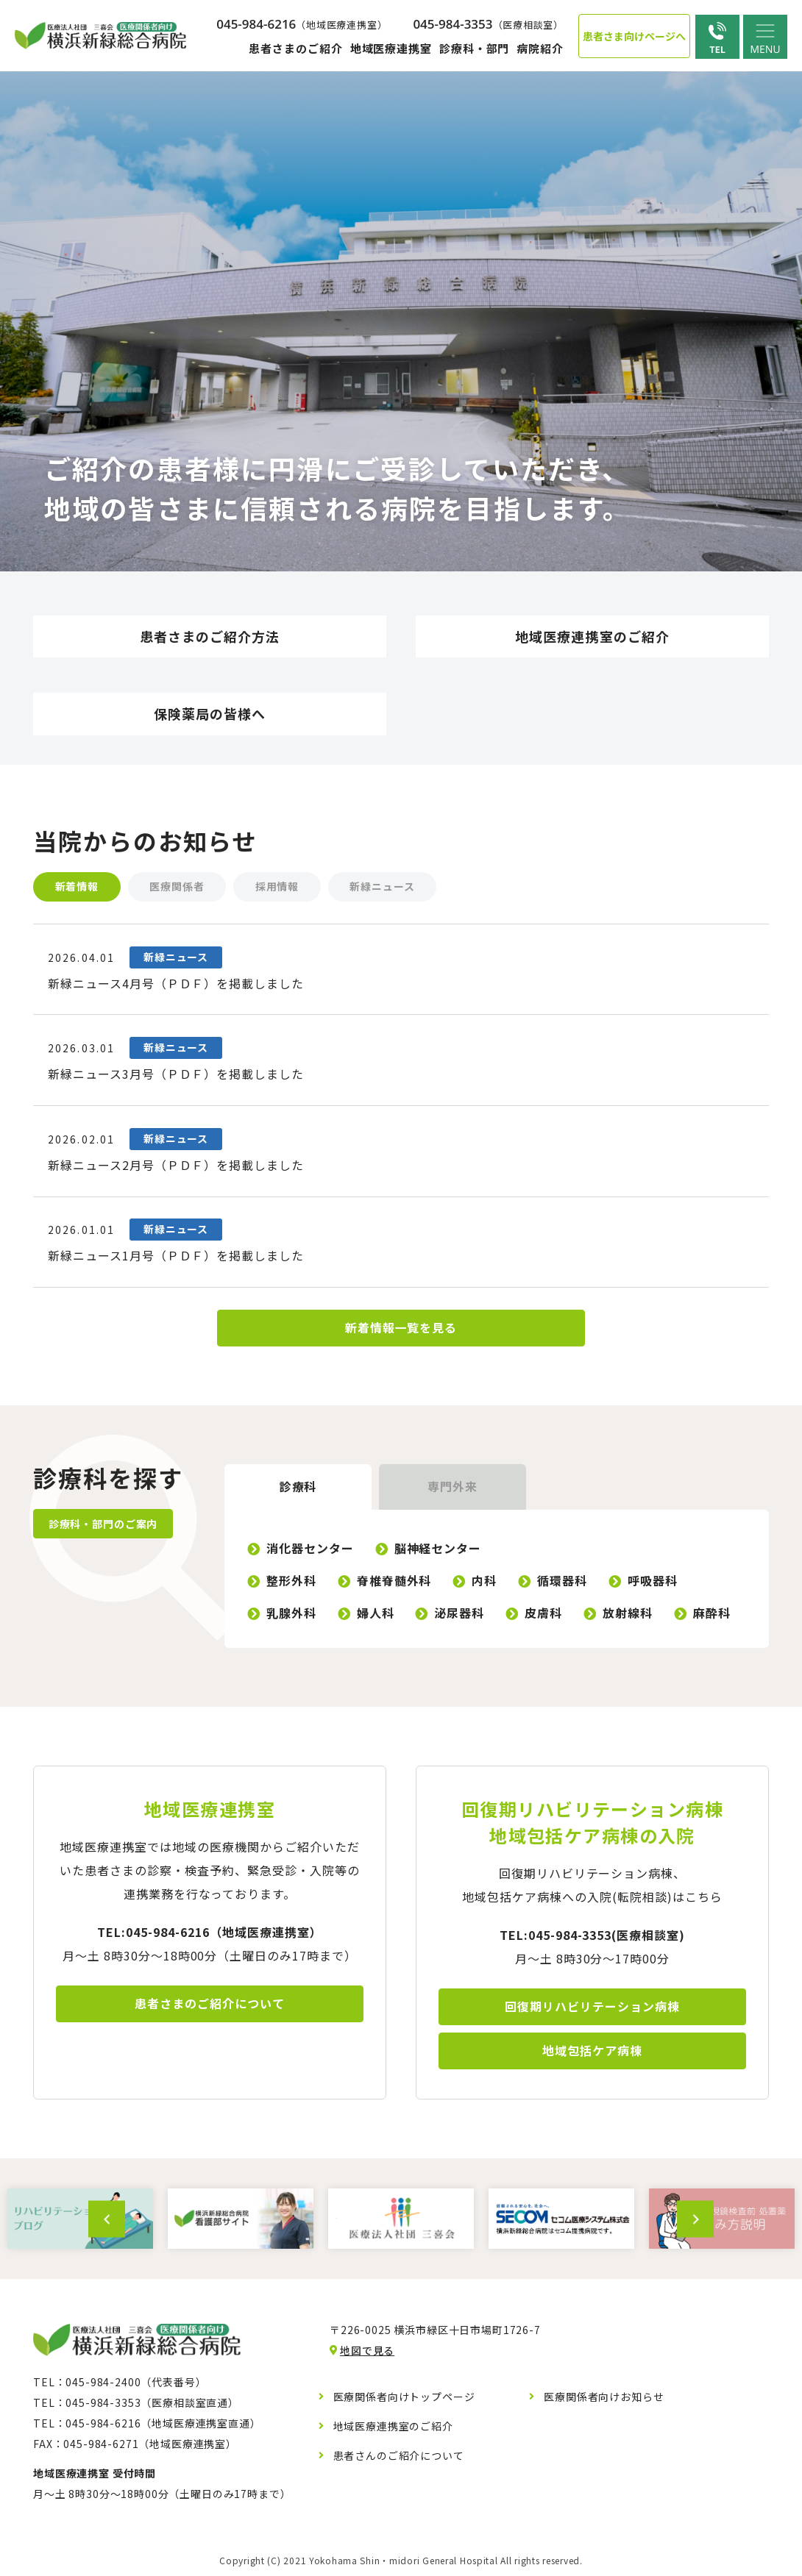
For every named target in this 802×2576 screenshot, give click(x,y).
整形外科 (291, 1582)
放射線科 (628, 1615)
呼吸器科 (653, 1582)
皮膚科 (544, 1615)
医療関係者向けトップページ (404, 2398)
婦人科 (375, 1615)
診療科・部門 (474, 48)
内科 (484, 1582)
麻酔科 (712, 1615)
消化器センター (310, 1550)
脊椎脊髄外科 (394, 1582)
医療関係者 (177, 887)
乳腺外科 (291, 1615)
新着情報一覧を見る (401, 1330)
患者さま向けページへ (634, 36)
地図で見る (367, 2352)
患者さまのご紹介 (295, 48)
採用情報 (278, 887)
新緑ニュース (384, 887)
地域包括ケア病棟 (592, 2053)
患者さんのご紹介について (398, 2457)
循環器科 (563, 1582)
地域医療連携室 (391, 48)
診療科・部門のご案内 (103, 1526)
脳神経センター (438, 1550)
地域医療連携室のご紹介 (393, 2428)
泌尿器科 (460, 1615)
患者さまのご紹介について (210, 2006)
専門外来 (452, 1489)
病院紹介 (540, 48)
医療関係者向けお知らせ (604, 2398)
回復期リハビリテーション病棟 (592, 2009)
